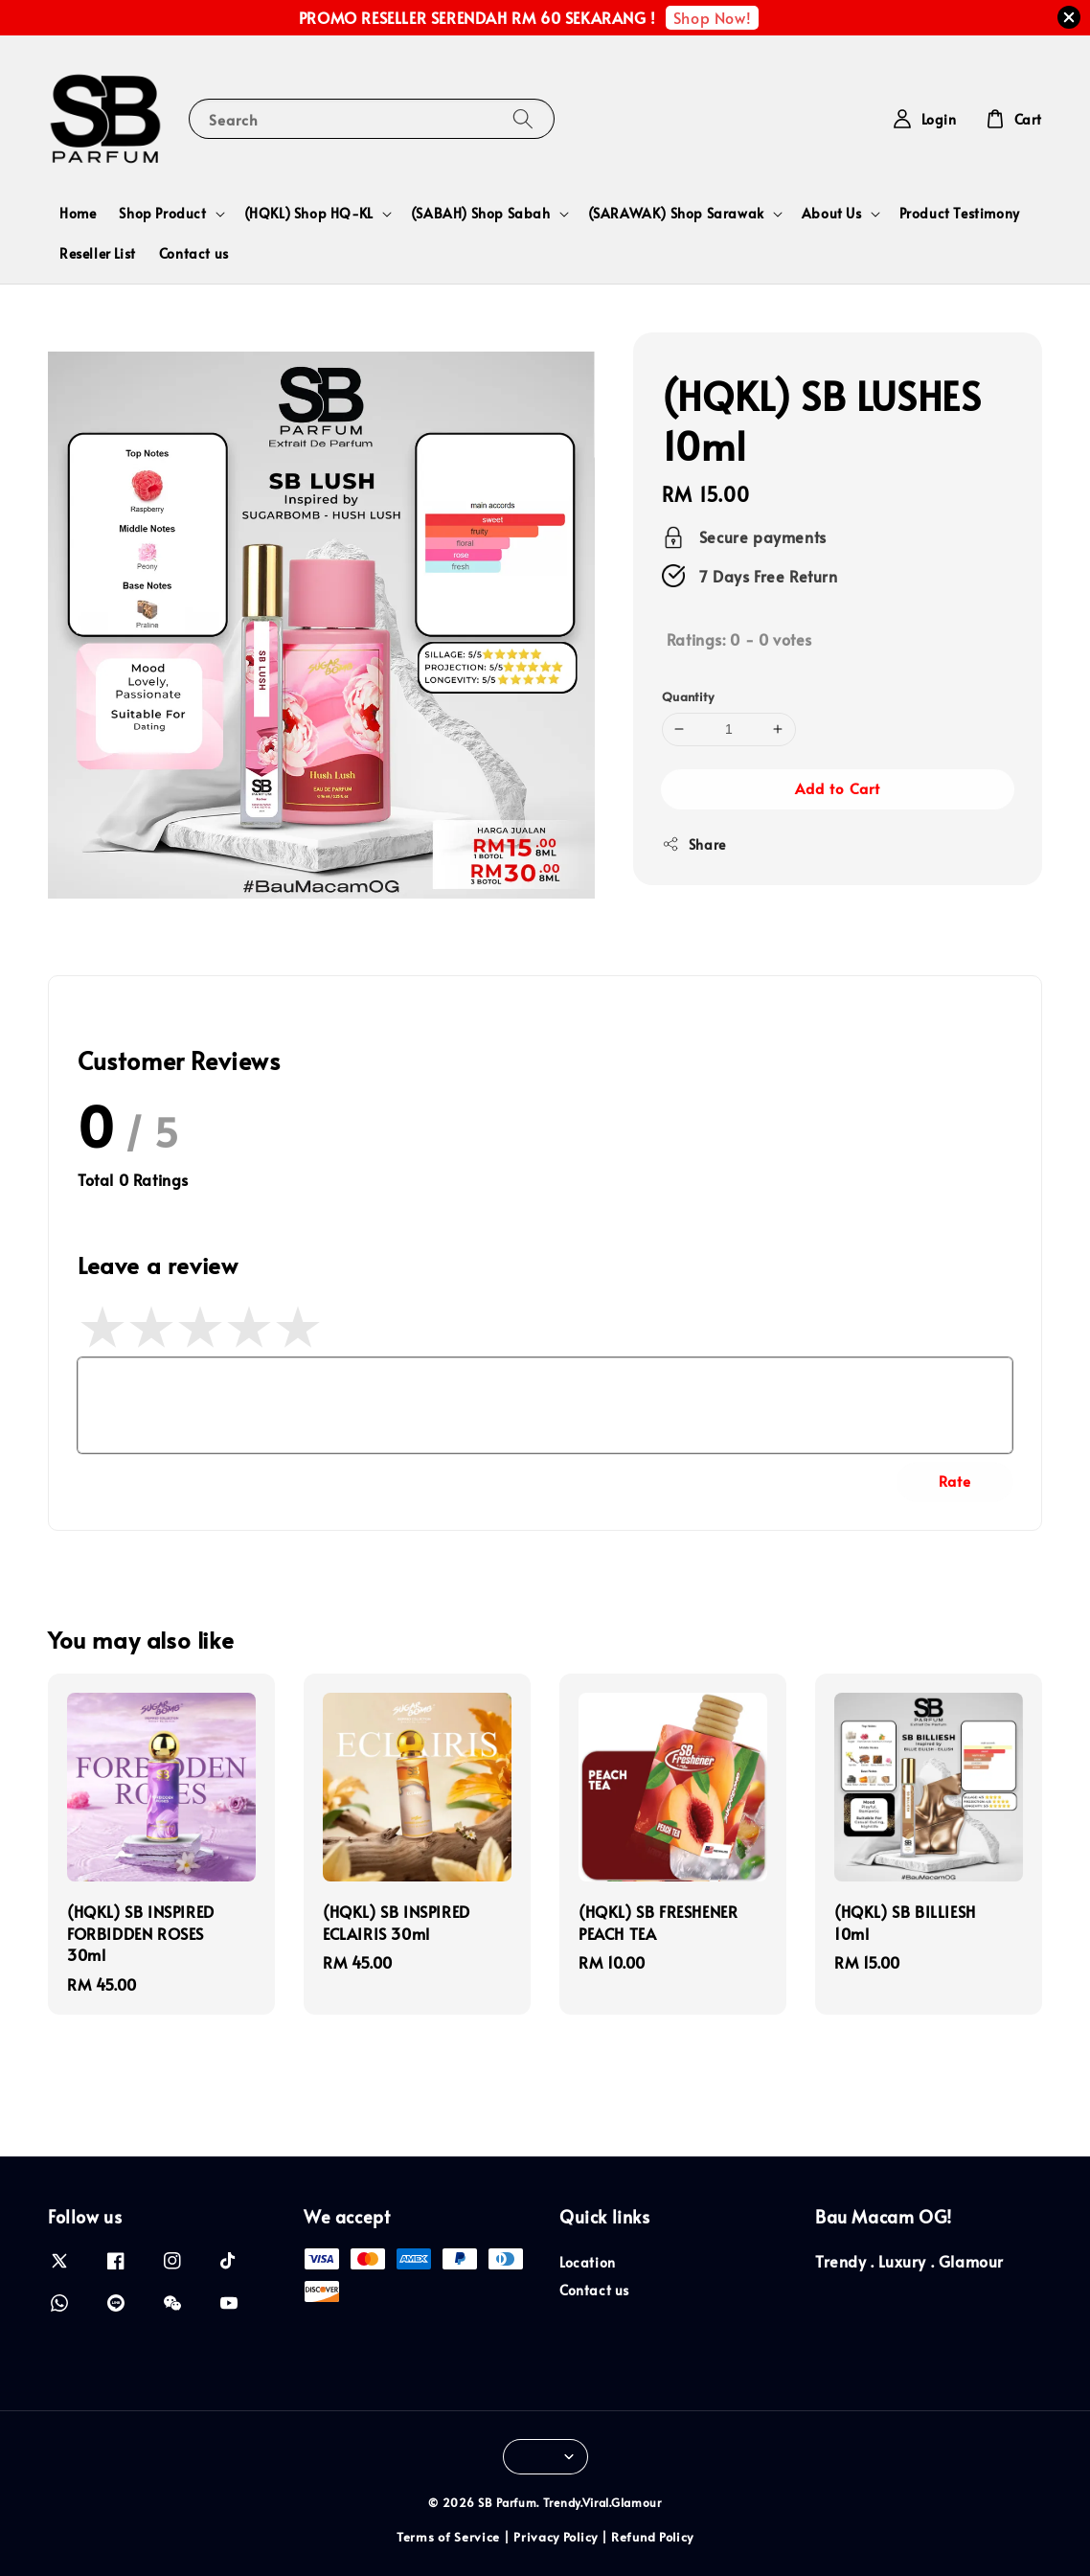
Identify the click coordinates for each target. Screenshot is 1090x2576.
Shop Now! (712, 17)
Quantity (688, 696)
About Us (832, 213)
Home (77, 213)
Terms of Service (448, 2536)
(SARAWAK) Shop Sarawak (676, 213)
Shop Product (162, 213)
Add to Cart (837, 788)
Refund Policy (652, 2536)
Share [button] (694, 844)
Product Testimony (959, 213)
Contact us (194, 253)
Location (587, 2262)
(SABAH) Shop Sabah (481, 213)
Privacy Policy (555, 2536)
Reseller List (97, 253)
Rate (955, 1480)
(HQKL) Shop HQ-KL (309, 213)
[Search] (523, 118)
